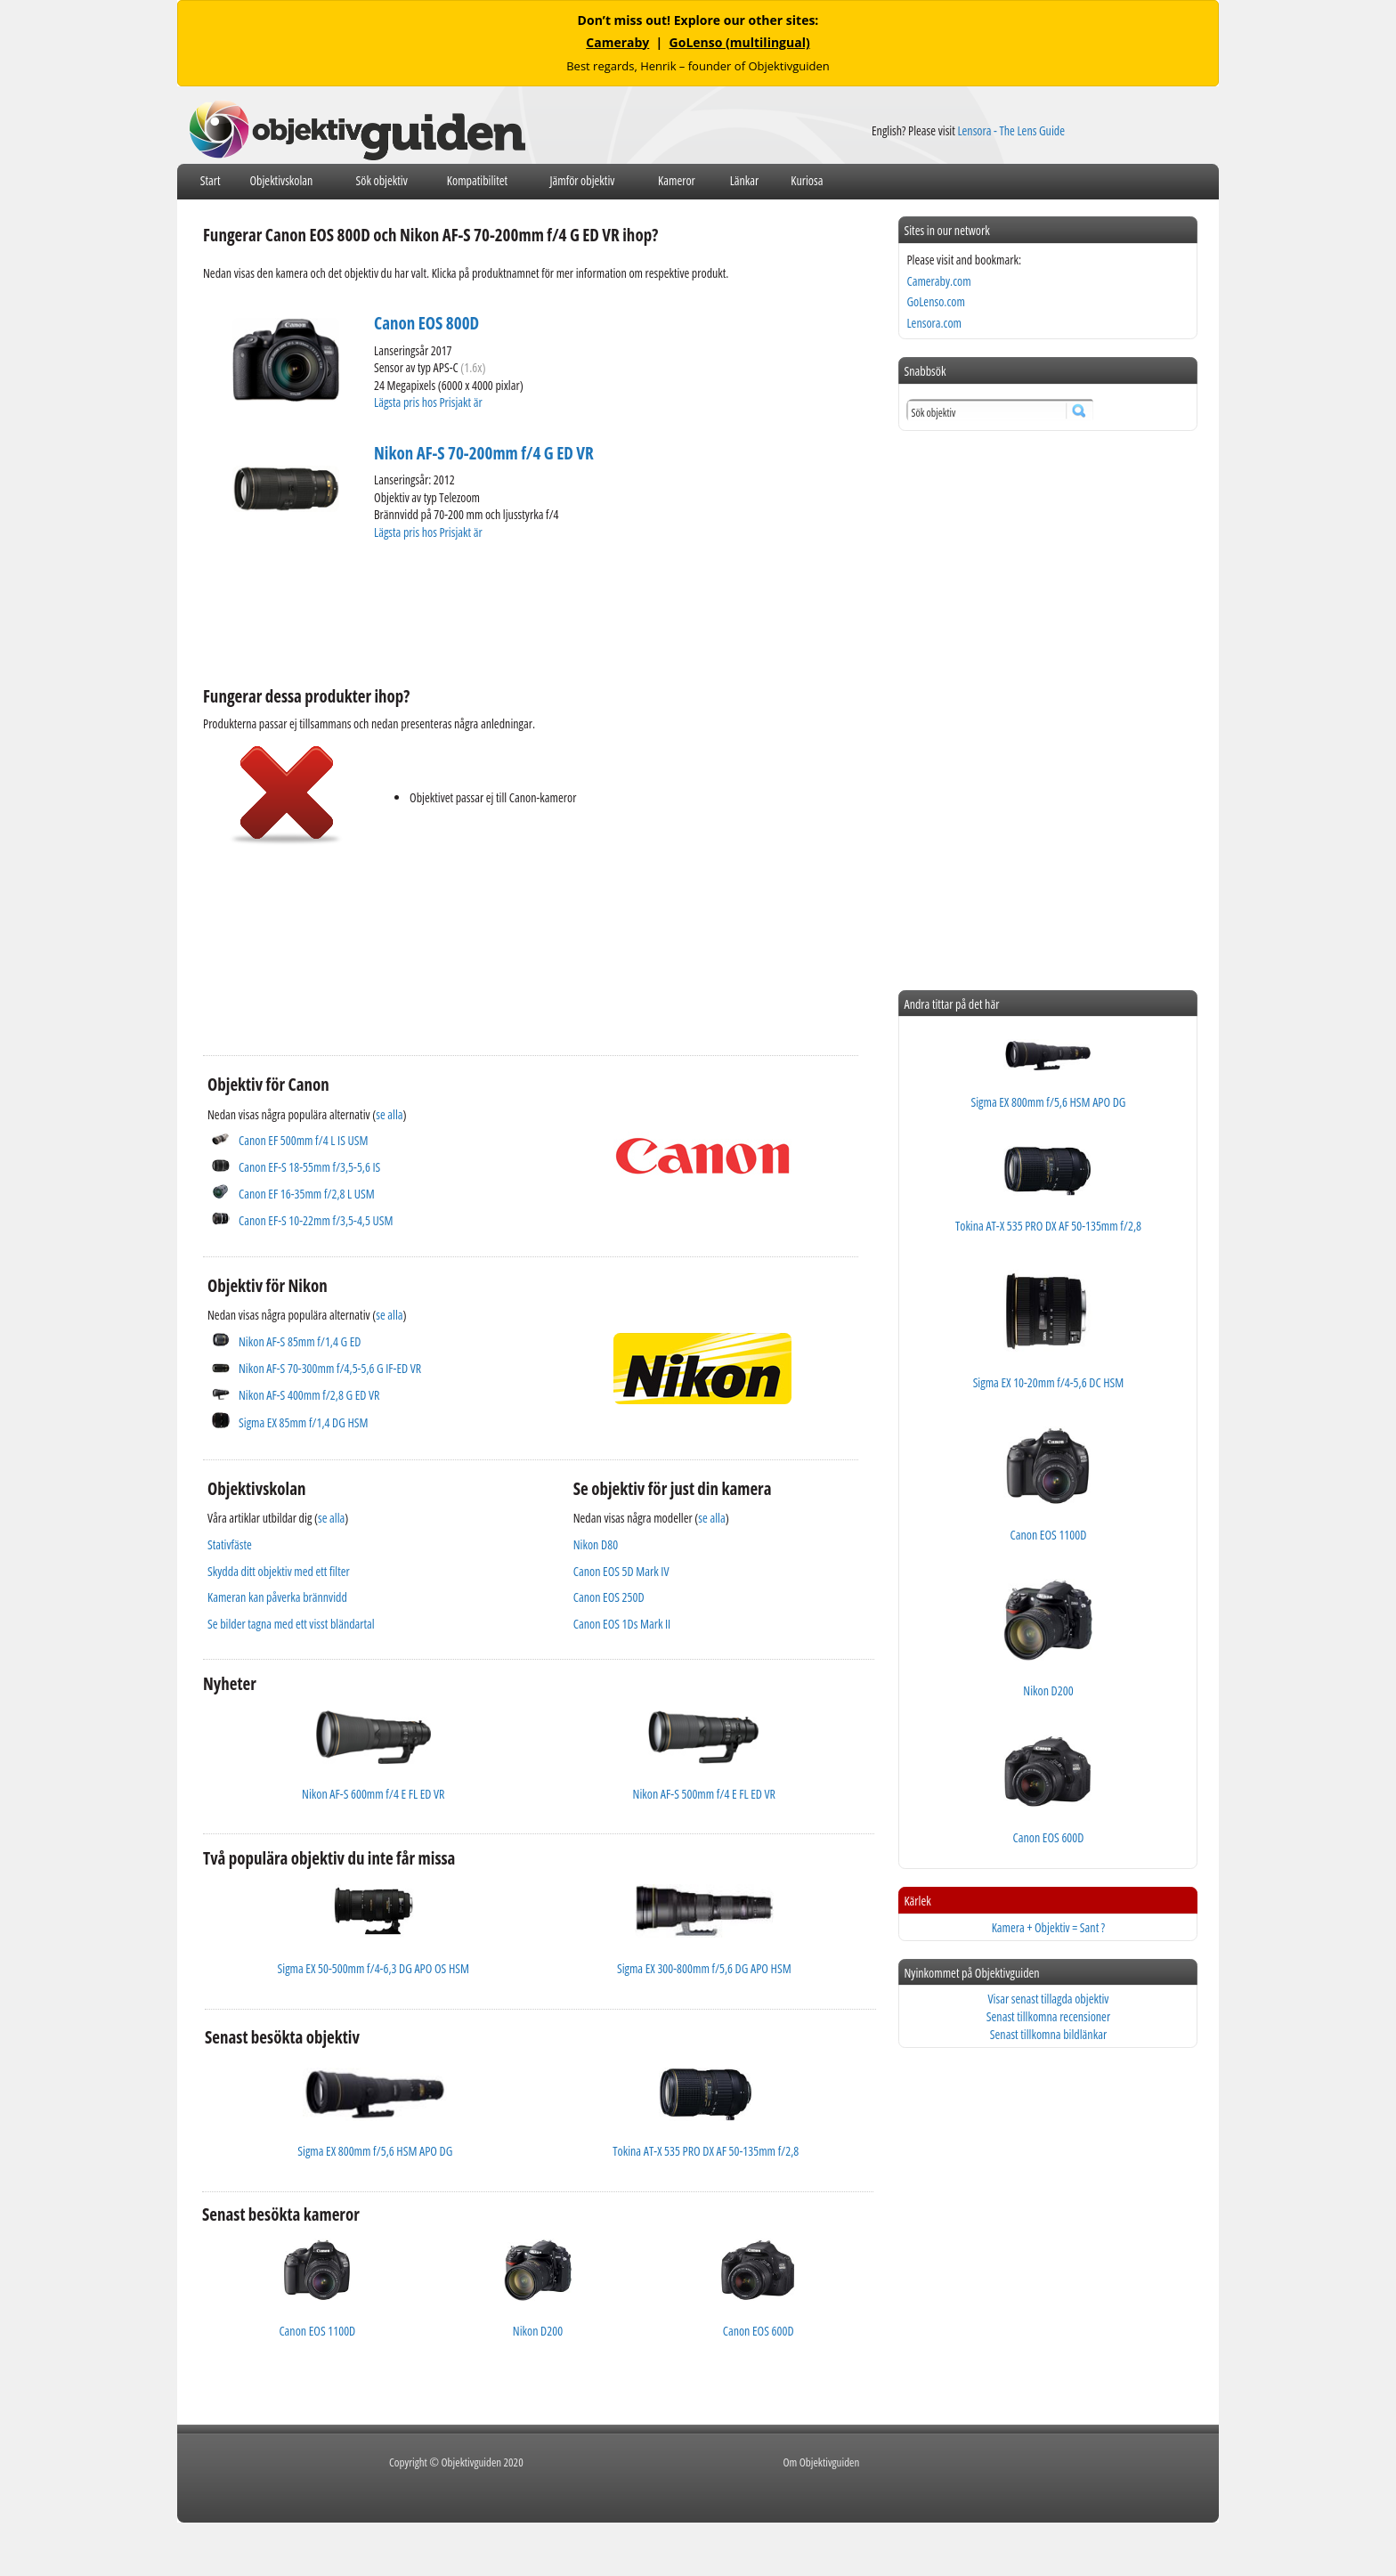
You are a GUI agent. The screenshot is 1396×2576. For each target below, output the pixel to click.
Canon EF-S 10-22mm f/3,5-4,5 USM (316, 1220)
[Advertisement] (527, 611)
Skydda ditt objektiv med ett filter (278, 1571)
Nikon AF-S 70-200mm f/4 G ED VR (484, 453)
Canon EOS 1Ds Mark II (622, 1623)
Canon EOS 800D (426, 323)
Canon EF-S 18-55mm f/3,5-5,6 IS (309, 1166)
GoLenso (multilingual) (740, 42)
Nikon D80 (595, 1544)
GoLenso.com (935, 301)
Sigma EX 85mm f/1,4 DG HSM (304, 1422)
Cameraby (617, 42)
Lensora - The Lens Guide (1011, 130)
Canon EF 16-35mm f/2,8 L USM (307, 1193)
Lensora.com (934, 322)
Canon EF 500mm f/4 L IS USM (303, 1140)
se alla (389, 1114)
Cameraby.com (938, 280)
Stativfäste (229, 1544)
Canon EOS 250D (609, 1597)
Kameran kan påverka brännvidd (277, 1597)
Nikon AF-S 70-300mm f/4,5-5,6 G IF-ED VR (330, 1368)
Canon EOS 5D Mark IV (621, 1571)
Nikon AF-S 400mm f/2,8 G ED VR (309, 1394)
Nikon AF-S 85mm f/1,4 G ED (300, 1341)
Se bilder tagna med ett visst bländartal (291, 1623)
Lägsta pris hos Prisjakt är (429, 402)
